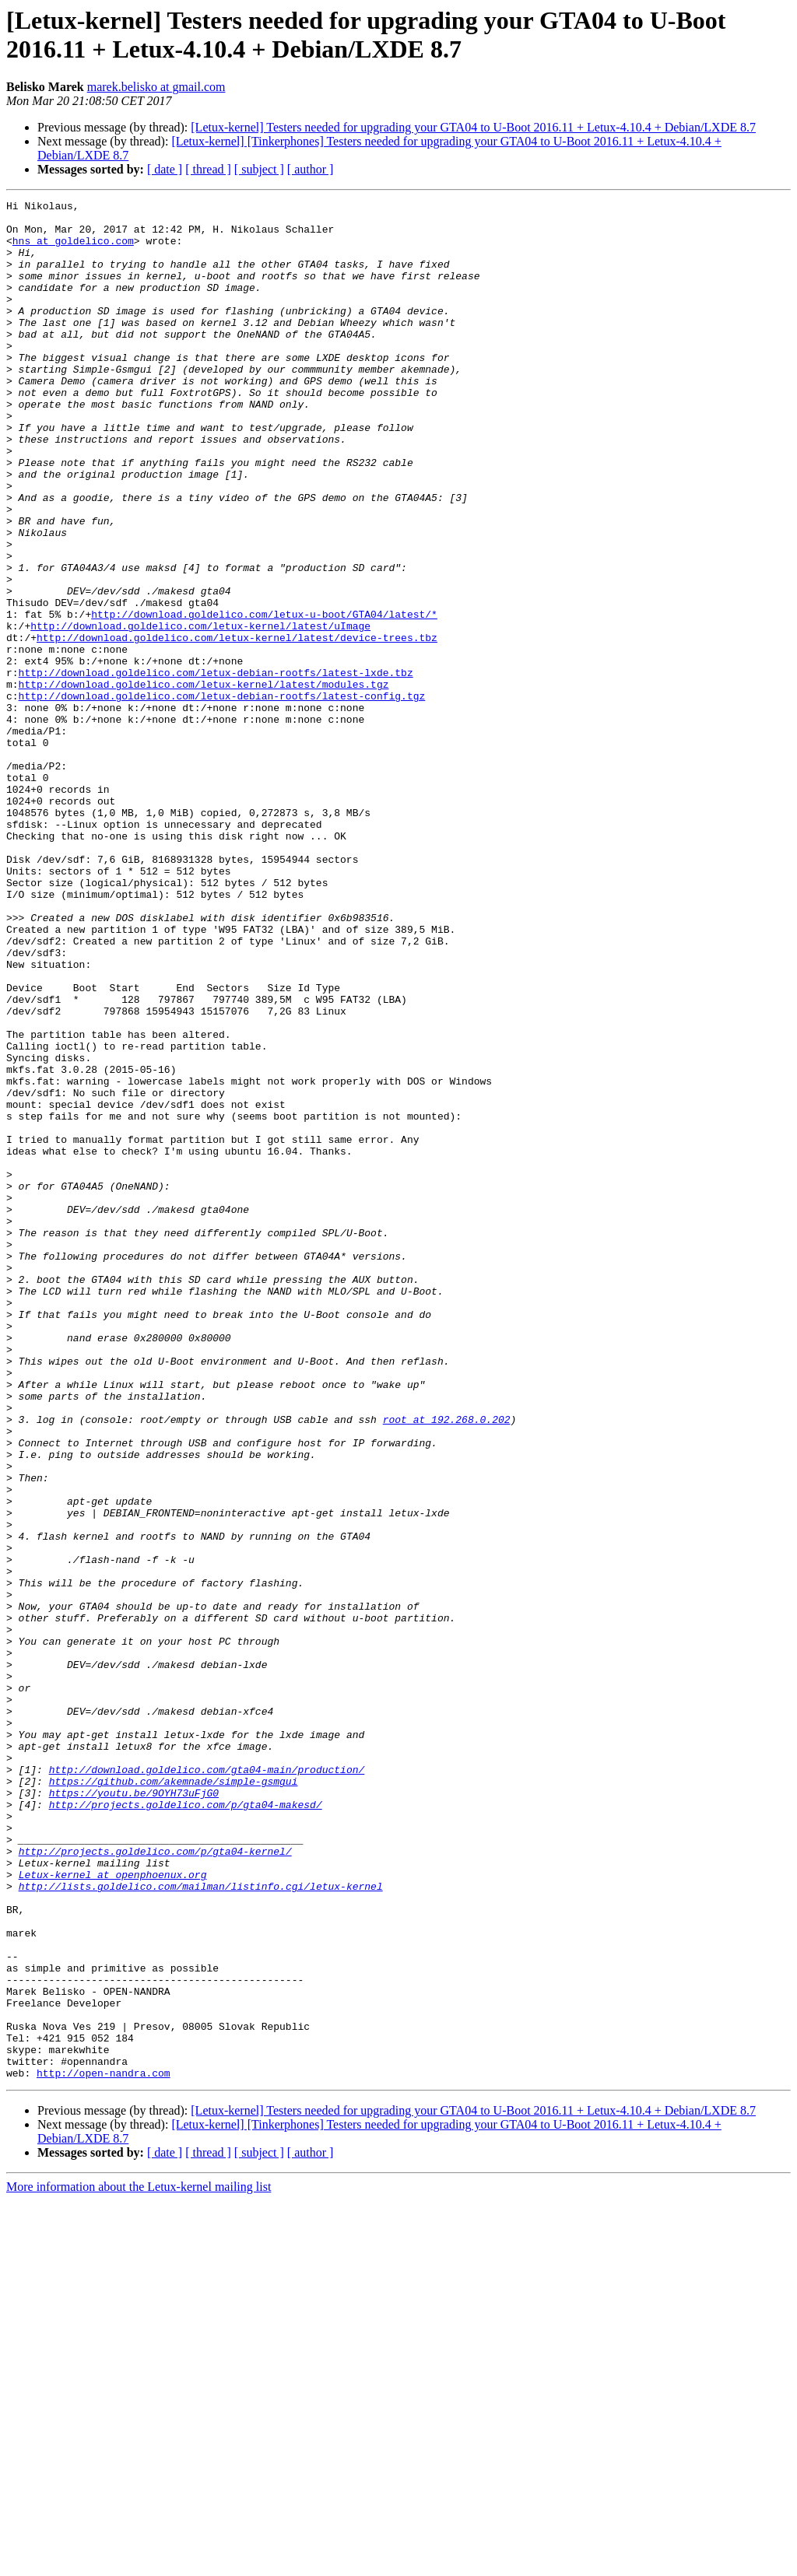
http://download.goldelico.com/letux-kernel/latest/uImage (200, 712)
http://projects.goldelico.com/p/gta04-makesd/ (185, 2126)
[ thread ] (208, 169)
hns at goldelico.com (73, 250)
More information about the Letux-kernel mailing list (138, 2562)
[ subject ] (259, 169)
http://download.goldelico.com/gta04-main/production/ (207, 2084)
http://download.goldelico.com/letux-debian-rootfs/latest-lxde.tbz (216, 768)
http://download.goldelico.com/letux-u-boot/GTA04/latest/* (264, 698)
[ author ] (310, 169)
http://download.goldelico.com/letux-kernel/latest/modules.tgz (204, 782)
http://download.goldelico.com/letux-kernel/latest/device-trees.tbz (237, 726)
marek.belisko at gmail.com (156, 86)
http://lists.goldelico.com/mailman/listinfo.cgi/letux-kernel (201, 2224)
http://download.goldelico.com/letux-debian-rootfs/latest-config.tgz (222, 796)
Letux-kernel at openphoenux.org (113, 2210)
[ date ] (164, 169)
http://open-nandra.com (103, 2448)
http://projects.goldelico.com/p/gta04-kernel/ (155, 2182)
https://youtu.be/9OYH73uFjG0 (134, 2112)
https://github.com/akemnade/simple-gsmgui (173, 2098)
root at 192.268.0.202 (447, 1664)
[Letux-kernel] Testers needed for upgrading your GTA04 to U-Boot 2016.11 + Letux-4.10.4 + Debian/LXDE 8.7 (473, 127)
